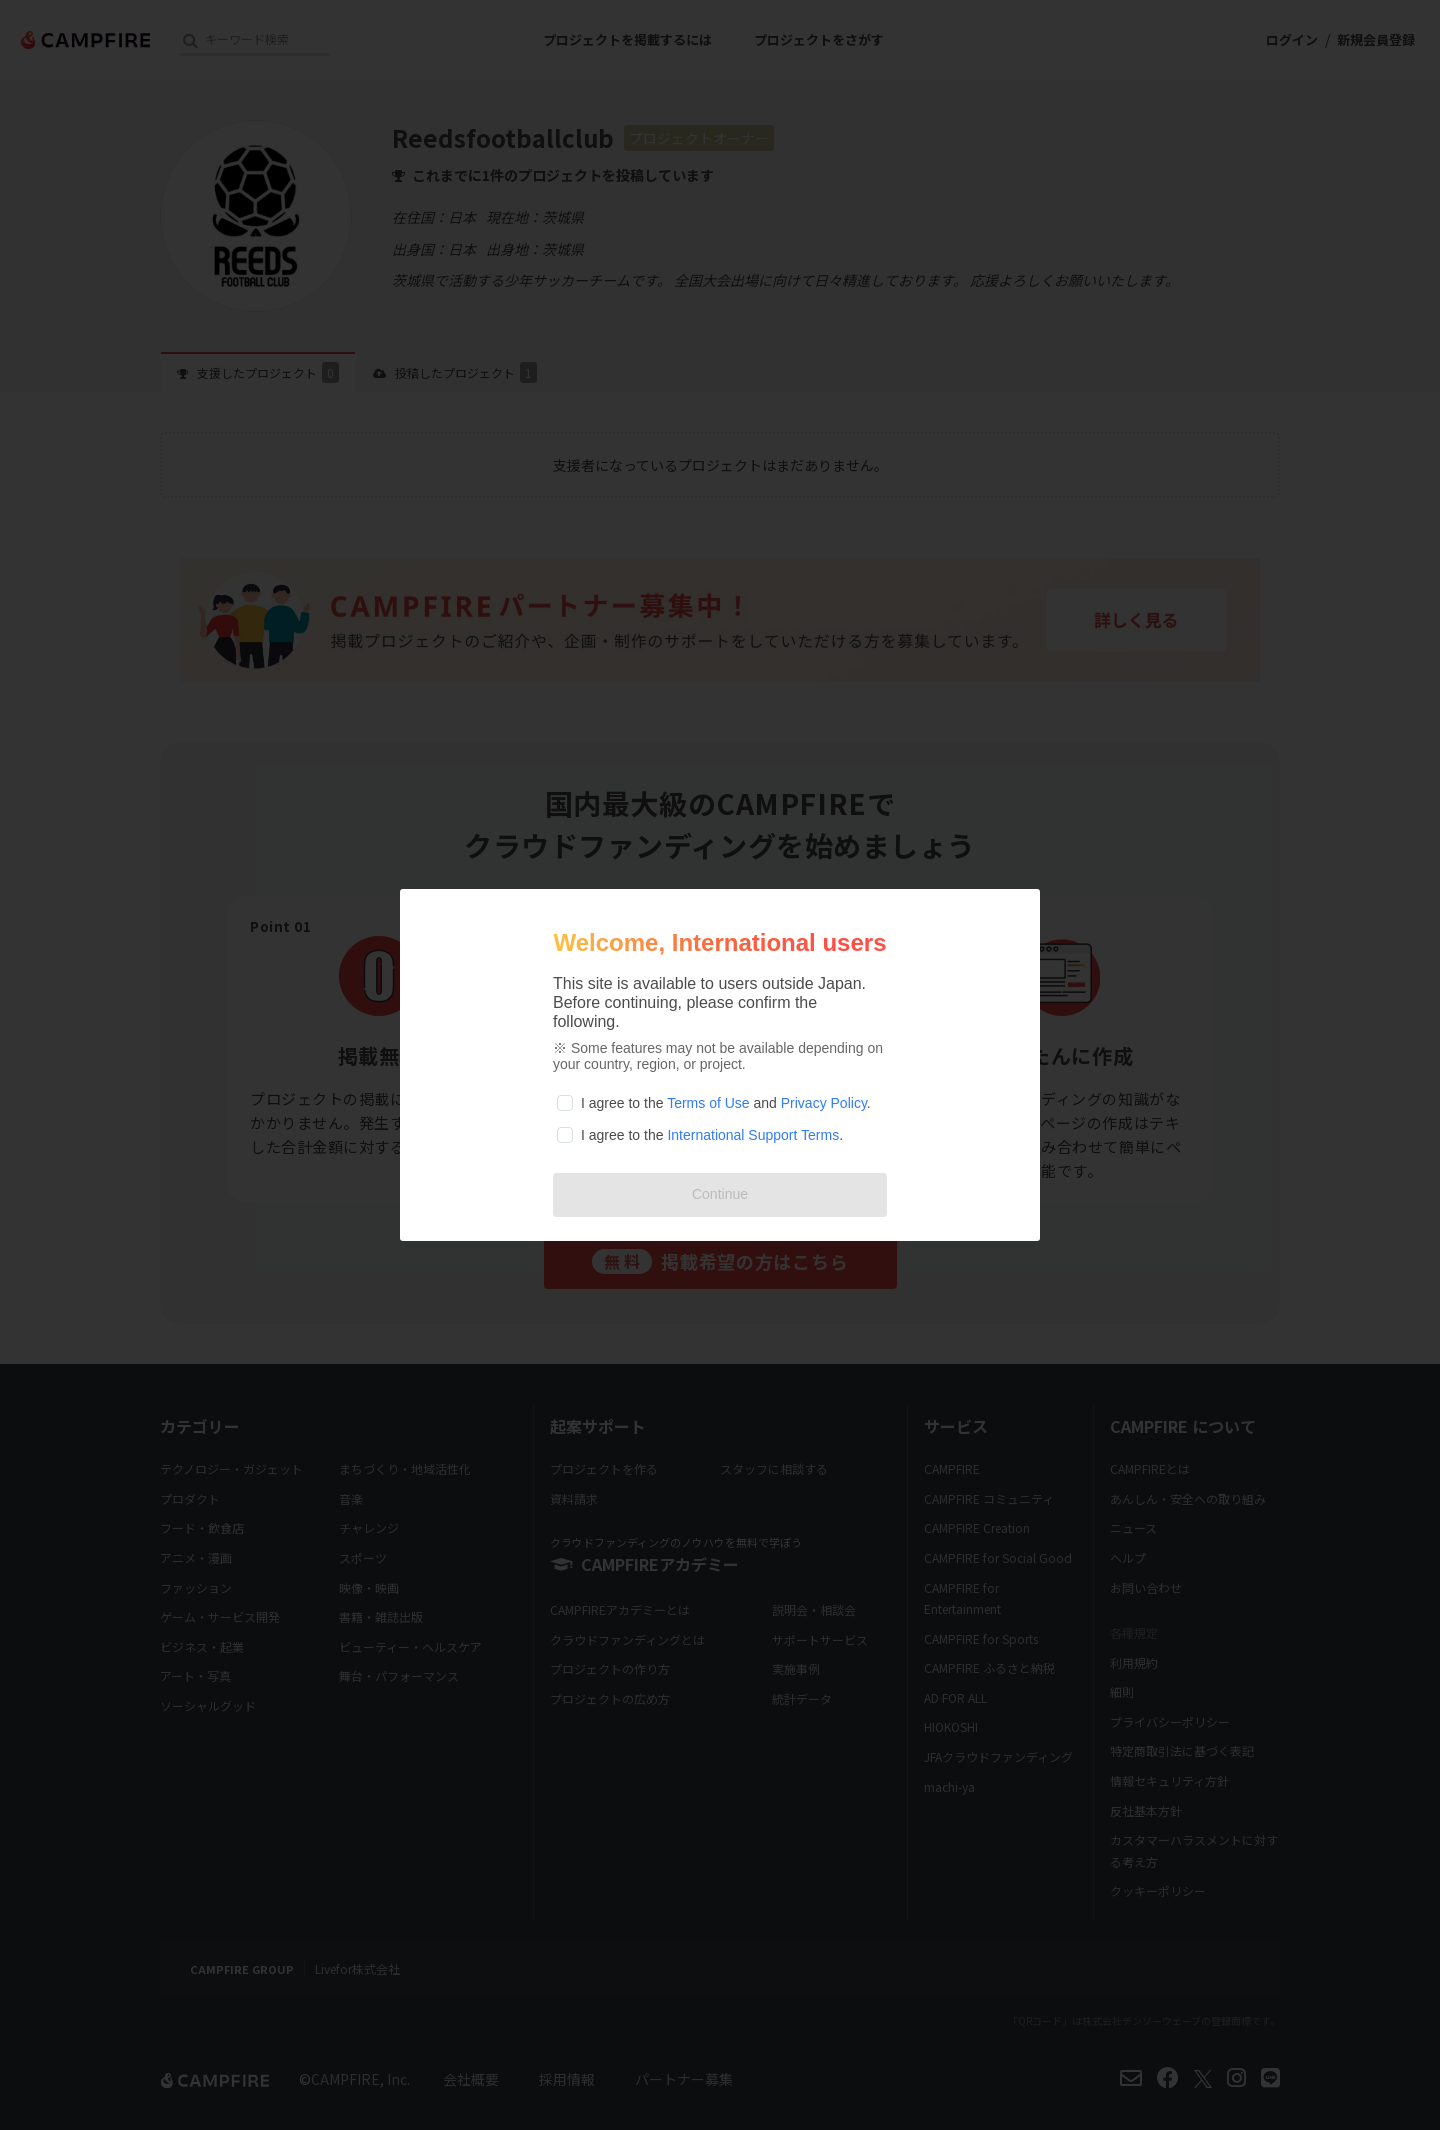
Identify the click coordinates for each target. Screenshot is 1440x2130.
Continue (720, 1194)
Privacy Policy (824, 1103)
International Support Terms (753, 1135)
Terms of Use (708, 1103)
